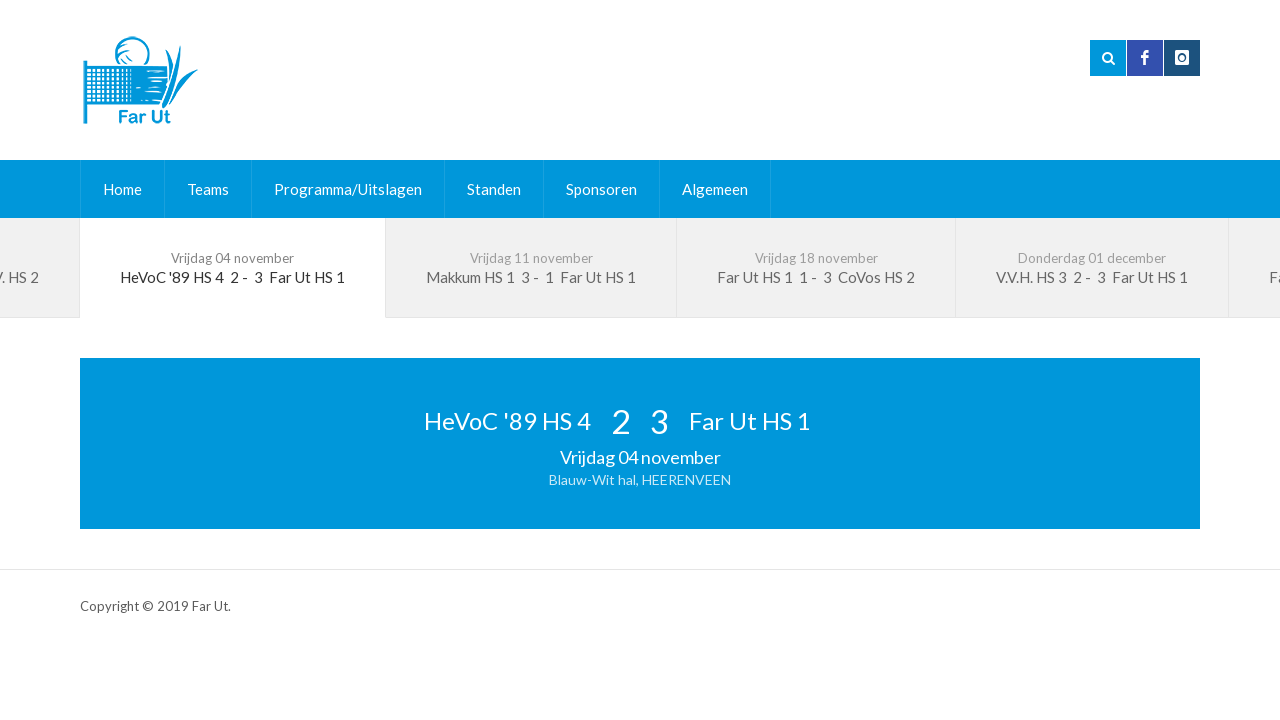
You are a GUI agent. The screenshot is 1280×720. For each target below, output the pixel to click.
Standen (494, 189)
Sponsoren (601, 189)
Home (122, 189)
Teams (208, 189)
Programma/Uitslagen (348, 189)
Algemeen (715, 189)
